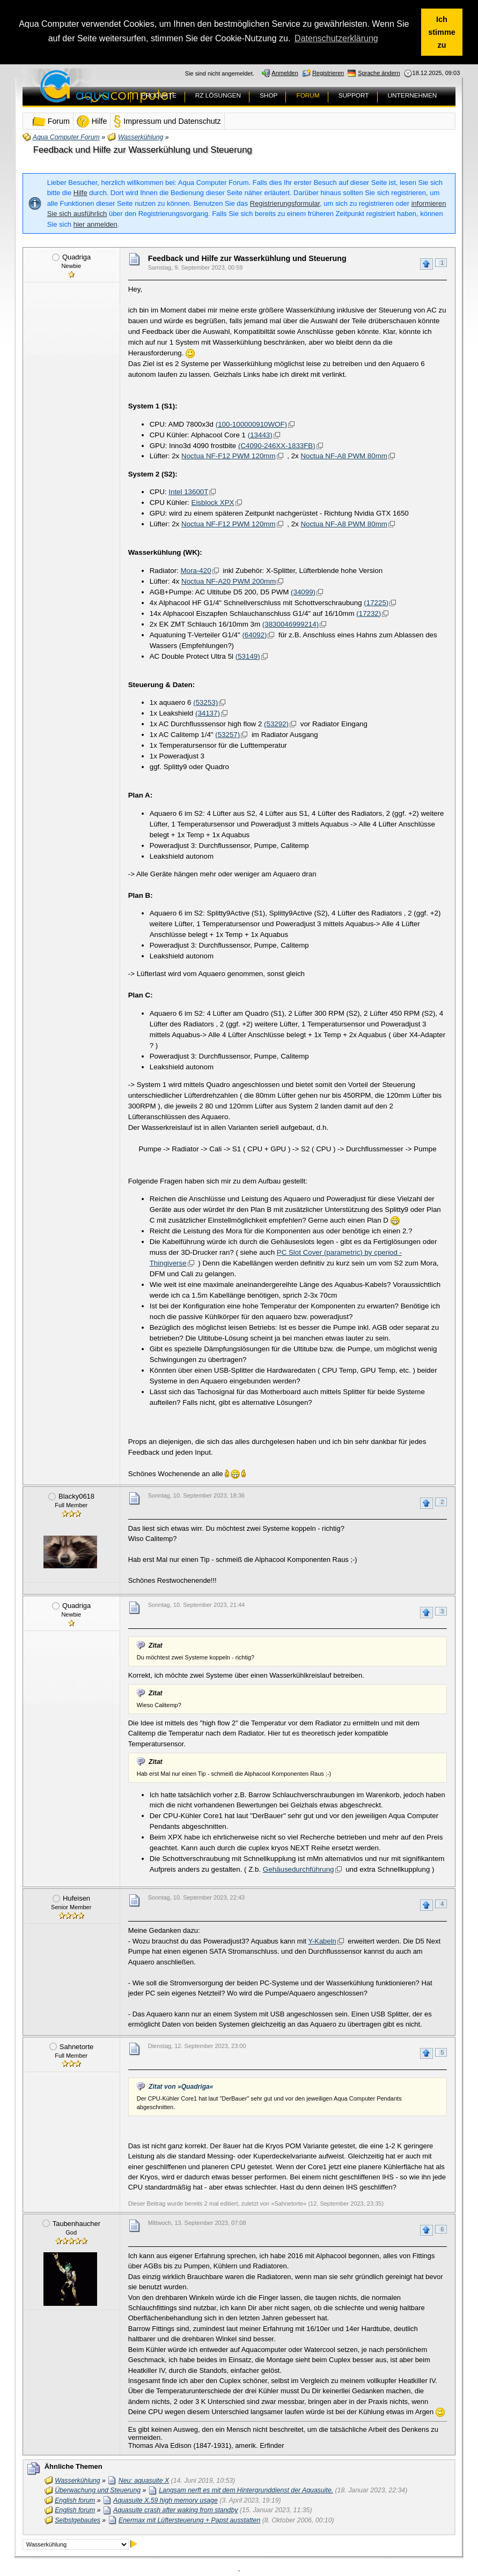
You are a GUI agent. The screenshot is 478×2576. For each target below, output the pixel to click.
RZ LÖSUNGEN (218, 94)
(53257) (227, 734)
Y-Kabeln (322, 1940)
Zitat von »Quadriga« (181, 2085)
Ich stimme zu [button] (441, 32)
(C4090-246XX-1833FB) (276, 445)
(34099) (303, 591)
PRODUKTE (159, 94)
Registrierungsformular (285, 202)
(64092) (254, 634)
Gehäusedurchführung (298, 1868)
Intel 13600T (188, 491)
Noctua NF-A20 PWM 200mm (228, 580)
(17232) (368, 612)
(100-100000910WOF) (251, 423)
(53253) (205, 702)
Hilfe (80, 192)
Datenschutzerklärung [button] (336, 38)
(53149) (248, 655)
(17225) (376, 602)
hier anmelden (95, 223)
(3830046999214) (290, 623)
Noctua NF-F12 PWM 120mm (228, 455)
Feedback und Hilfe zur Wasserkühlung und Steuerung (142, 149)
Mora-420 (196, 569)
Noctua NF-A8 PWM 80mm (343, 455)
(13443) (260, 434)
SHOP (268, 94)
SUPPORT (354, 94)
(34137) (207, 713)
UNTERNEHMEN (412, 94)
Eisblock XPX (213, 502)
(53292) (276, 723)
